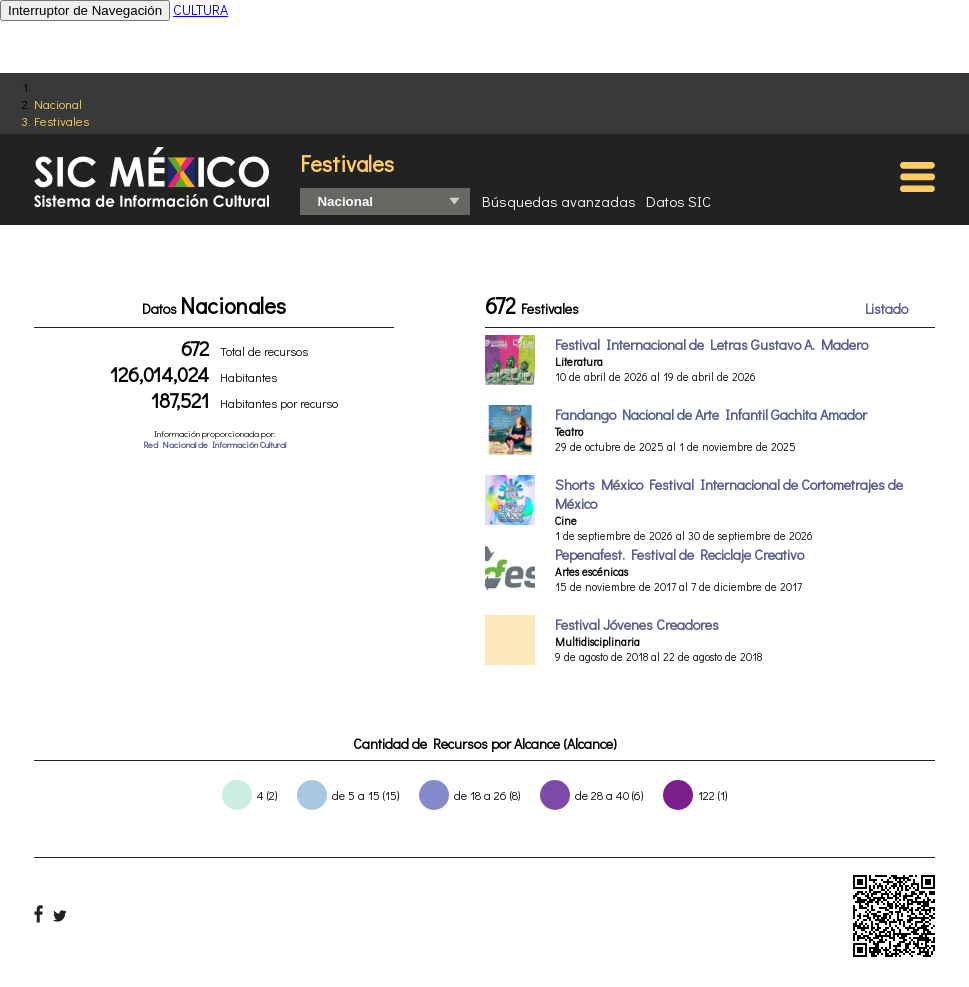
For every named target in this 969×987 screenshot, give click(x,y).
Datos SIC (678, 201)
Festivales (61, 120)
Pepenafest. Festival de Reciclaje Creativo (679, 554)
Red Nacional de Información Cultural (214, 444)
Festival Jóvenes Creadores (637, 624)
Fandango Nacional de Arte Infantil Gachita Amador (711, 414)
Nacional (58, 103)
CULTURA (200, 9)
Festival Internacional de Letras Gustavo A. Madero (711, 344)
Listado (886, 308)
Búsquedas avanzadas (559, 201)
